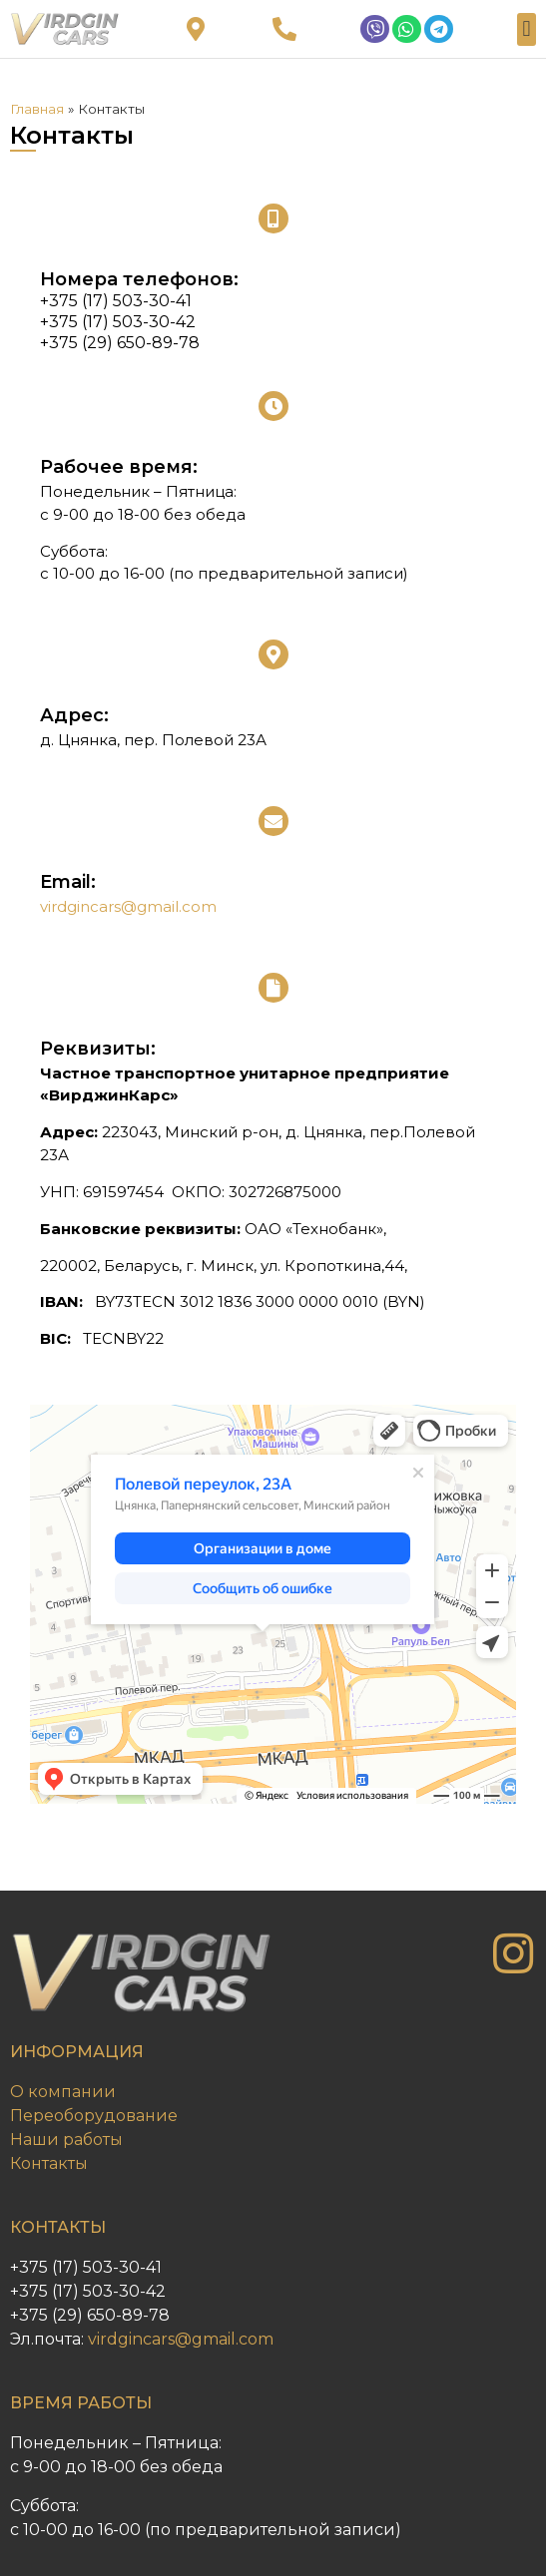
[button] (526, 29)
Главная (37, 109)
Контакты (49, 2163)
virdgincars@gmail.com (128, 906)
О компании (63, 2091)
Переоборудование (94, 2115)
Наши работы (66, 2139)
